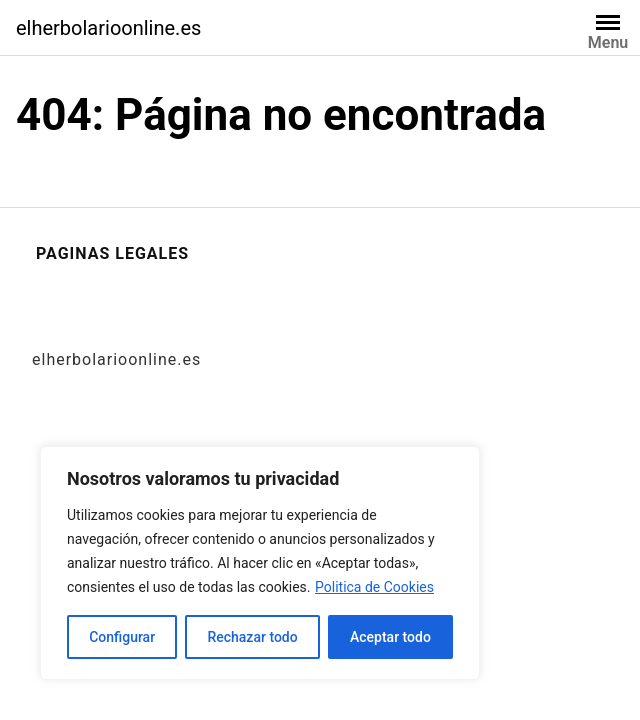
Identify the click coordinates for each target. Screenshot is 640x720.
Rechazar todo (252, 637)
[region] (260, 563)
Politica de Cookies (374, 587)
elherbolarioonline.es (108, 28)
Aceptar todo (390, 637)
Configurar (122, 637)
